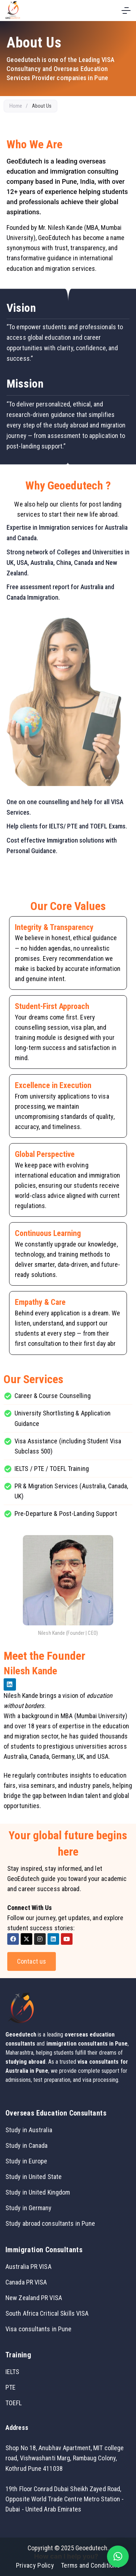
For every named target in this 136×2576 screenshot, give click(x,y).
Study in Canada (26, 2145)
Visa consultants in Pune (38, 2329)
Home (15, 106)
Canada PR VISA (26, 2282)
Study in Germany (28, 2208)
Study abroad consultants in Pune (50, 2223)
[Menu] (126, 10)
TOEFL (13, 2403)
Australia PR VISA (28, 2266)
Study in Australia (28, 2130)
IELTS (12, 2372)
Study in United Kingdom (37, 2192)
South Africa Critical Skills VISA (46, 2313)
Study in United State (33, 2176)
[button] (118, 2556)
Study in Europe (26, 2161)
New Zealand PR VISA (33, 2298)
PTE (10, 2387)
